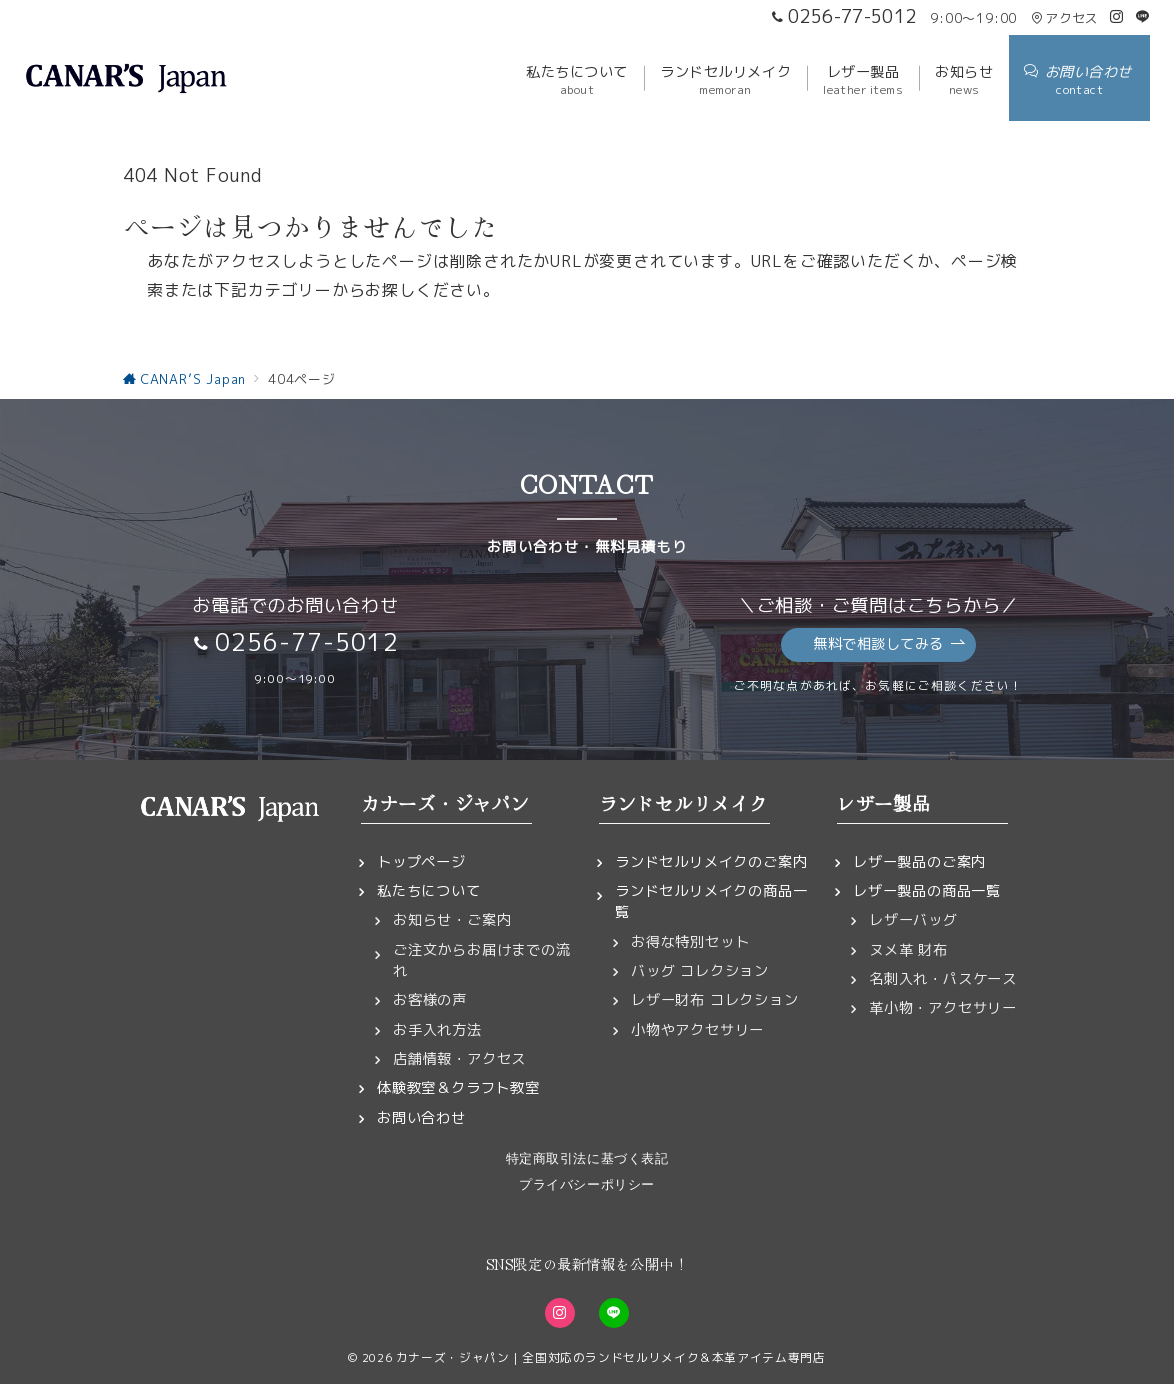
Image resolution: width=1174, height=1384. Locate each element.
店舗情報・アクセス (459, 1059)
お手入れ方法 (437, 1030)
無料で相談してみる (889, 644)
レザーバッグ (913, 920)
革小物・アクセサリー (943, 1008)
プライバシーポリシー (586, 1184)
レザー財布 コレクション (715, 1000)
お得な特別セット (690, 942)
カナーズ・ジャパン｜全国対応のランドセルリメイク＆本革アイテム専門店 (611, 1357)
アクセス (1064, 18)
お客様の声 (430, 1000)
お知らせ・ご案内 (452, 920)
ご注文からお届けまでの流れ (482, 960)
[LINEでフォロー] (1143, 17)
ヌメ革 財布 (908, 950)
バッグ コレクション (700, 971)
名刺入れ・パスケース (943, 979)
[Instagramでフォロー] (1117, 17)
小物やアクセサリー (697, 1030)
